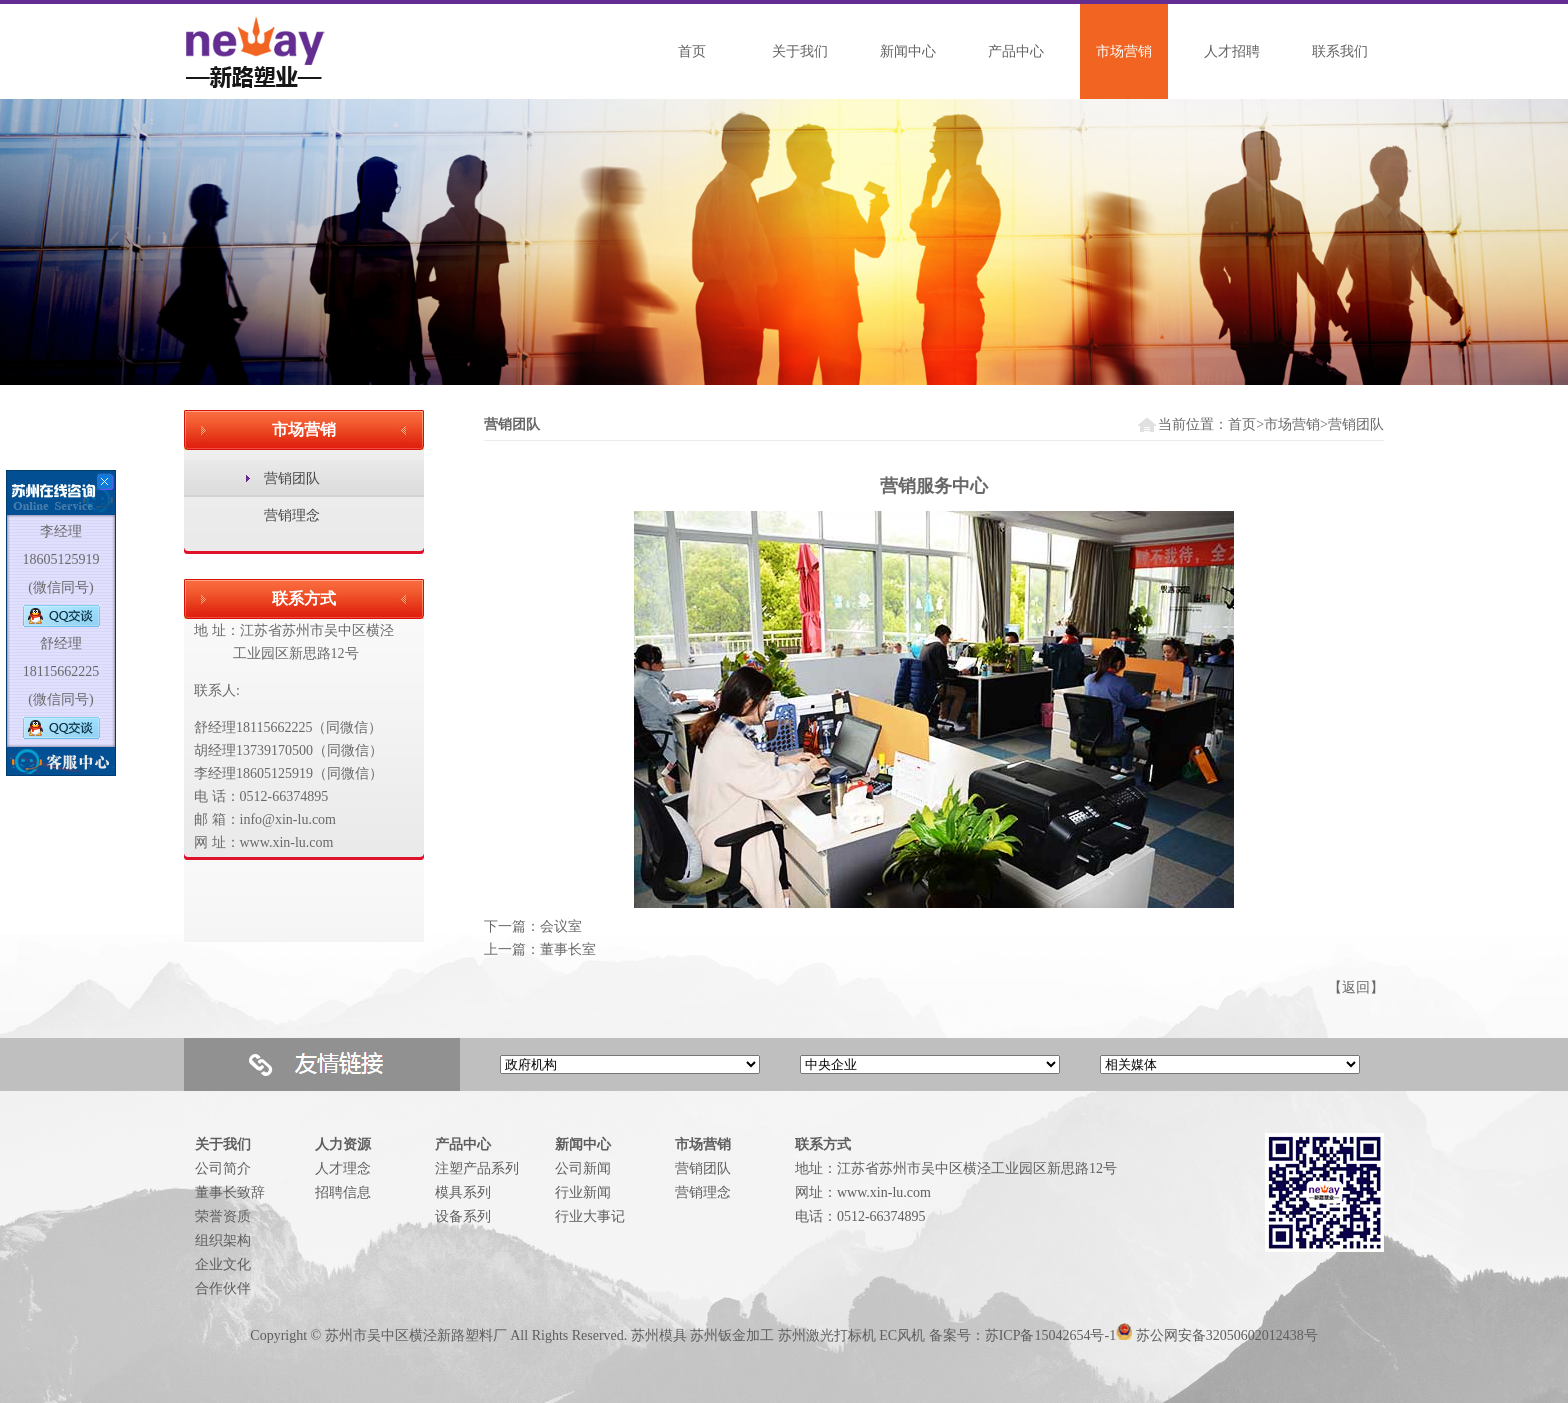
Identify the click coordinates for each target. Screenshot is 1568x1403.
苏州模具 (659, 1335)
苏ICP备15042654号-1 (1050, 1335)
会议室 (561, 926)
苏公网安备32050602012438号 (1227, 1335)
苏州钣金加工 (732, 1335)
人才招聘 (1232, 51)
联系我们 (1340, 51)
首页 (692, 51)
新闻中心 (908, 51)
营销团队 (292, 478)
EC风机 (902, 1335)
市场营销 (1124, 51)
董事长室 (568, 949)
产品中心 (1016, 51)
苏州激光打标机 (827, 1335)
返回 (1356, 987)
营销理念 (292, 515)
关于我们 (800, 51)
